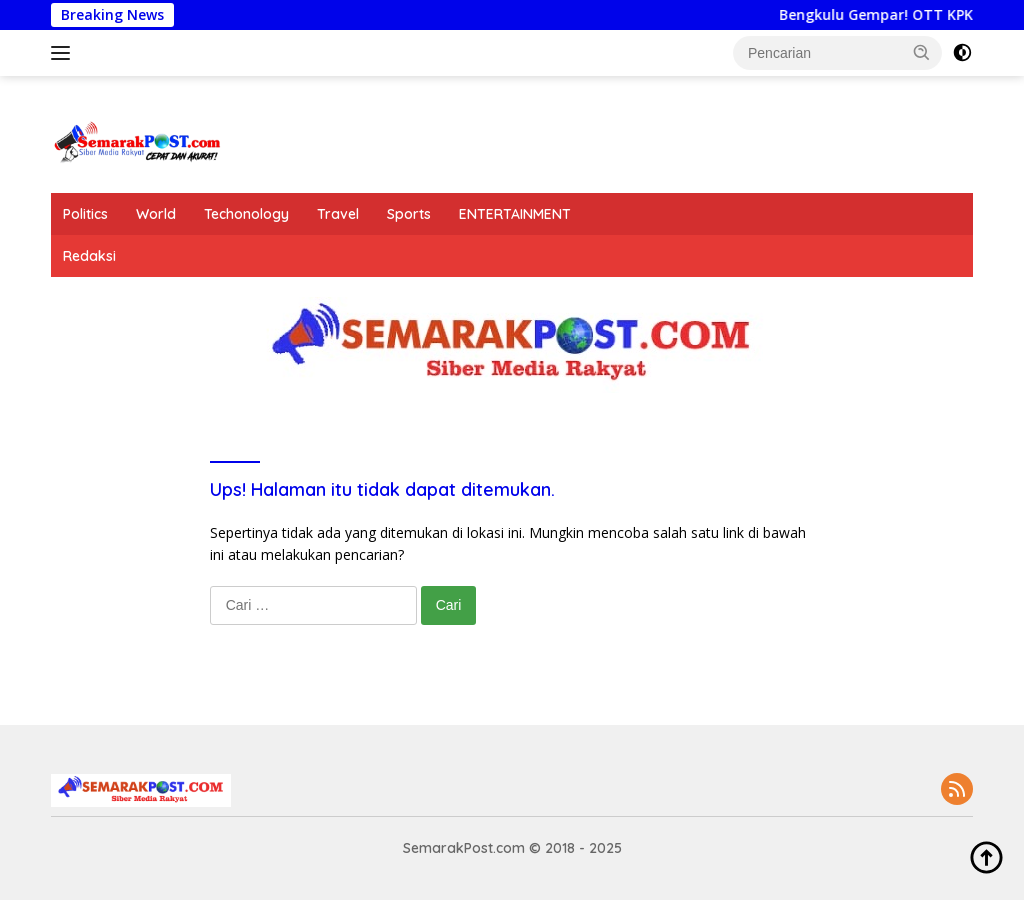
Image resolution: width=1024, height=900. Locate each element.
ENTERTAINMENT (515, 214)
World (156, 214)
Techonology (246, 214)
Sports (409, 214)
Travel (338, 214)
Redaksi (89, 256)
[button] (922, 52)
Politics (85, 214)
